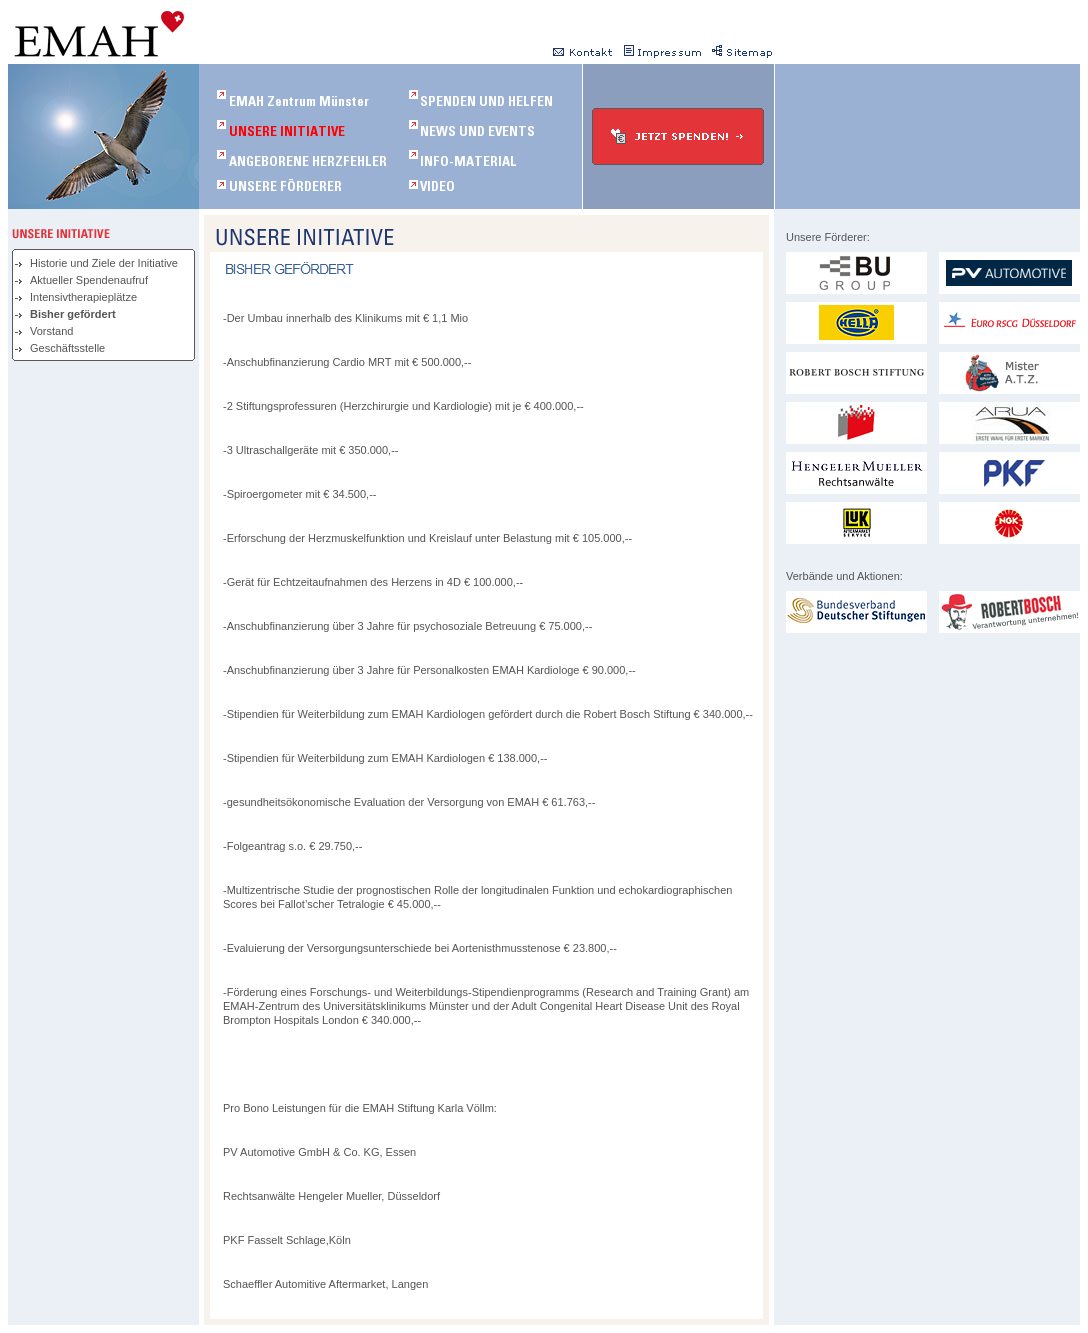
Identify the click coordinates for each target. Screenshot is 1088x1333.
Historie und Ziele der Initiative (104, 263)
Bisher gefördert (73, 314)
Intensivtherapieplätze (83, 297)
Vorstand (51, 331)
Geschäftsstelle (67, 348)
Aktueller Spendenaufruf (89, 280)
